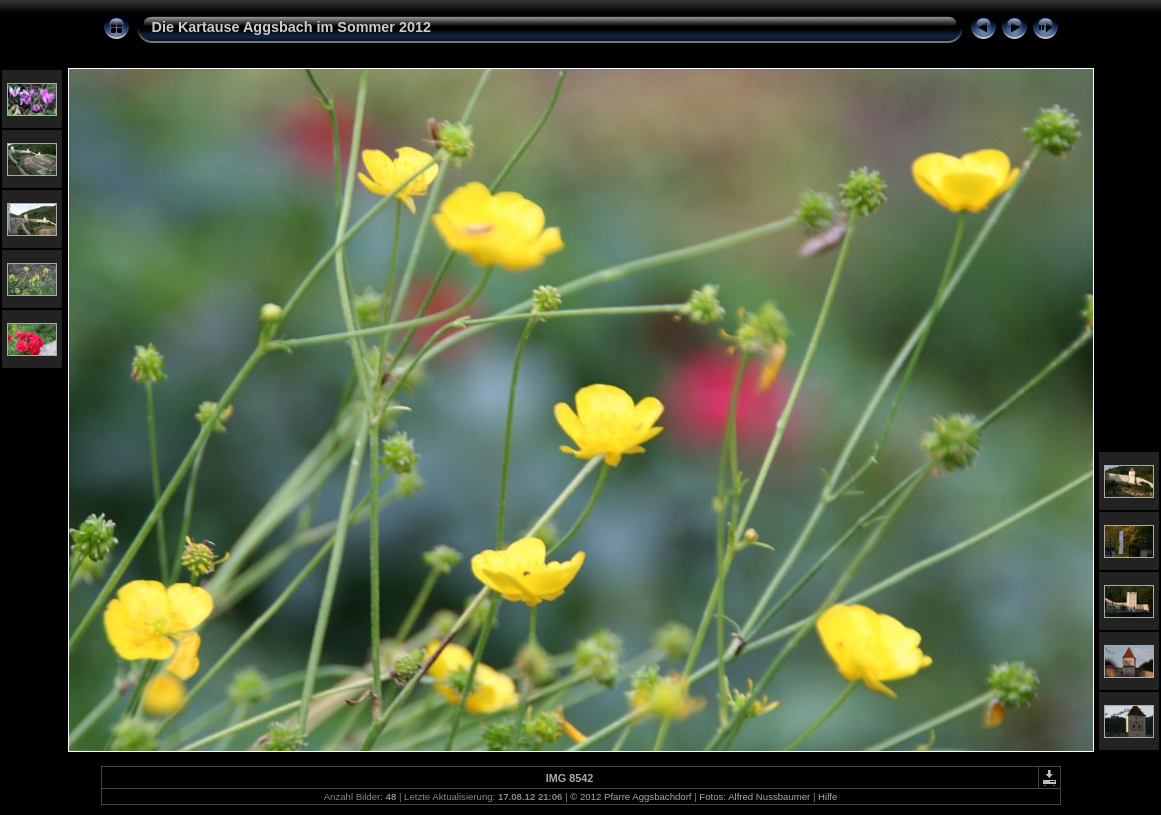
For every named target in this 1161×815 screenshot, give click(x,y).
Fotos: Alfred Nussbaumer (754, 796)
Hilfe (827, 796)
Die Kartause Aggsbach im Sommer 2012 (291, 27)
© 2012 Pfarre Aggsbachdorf (630, 796)
